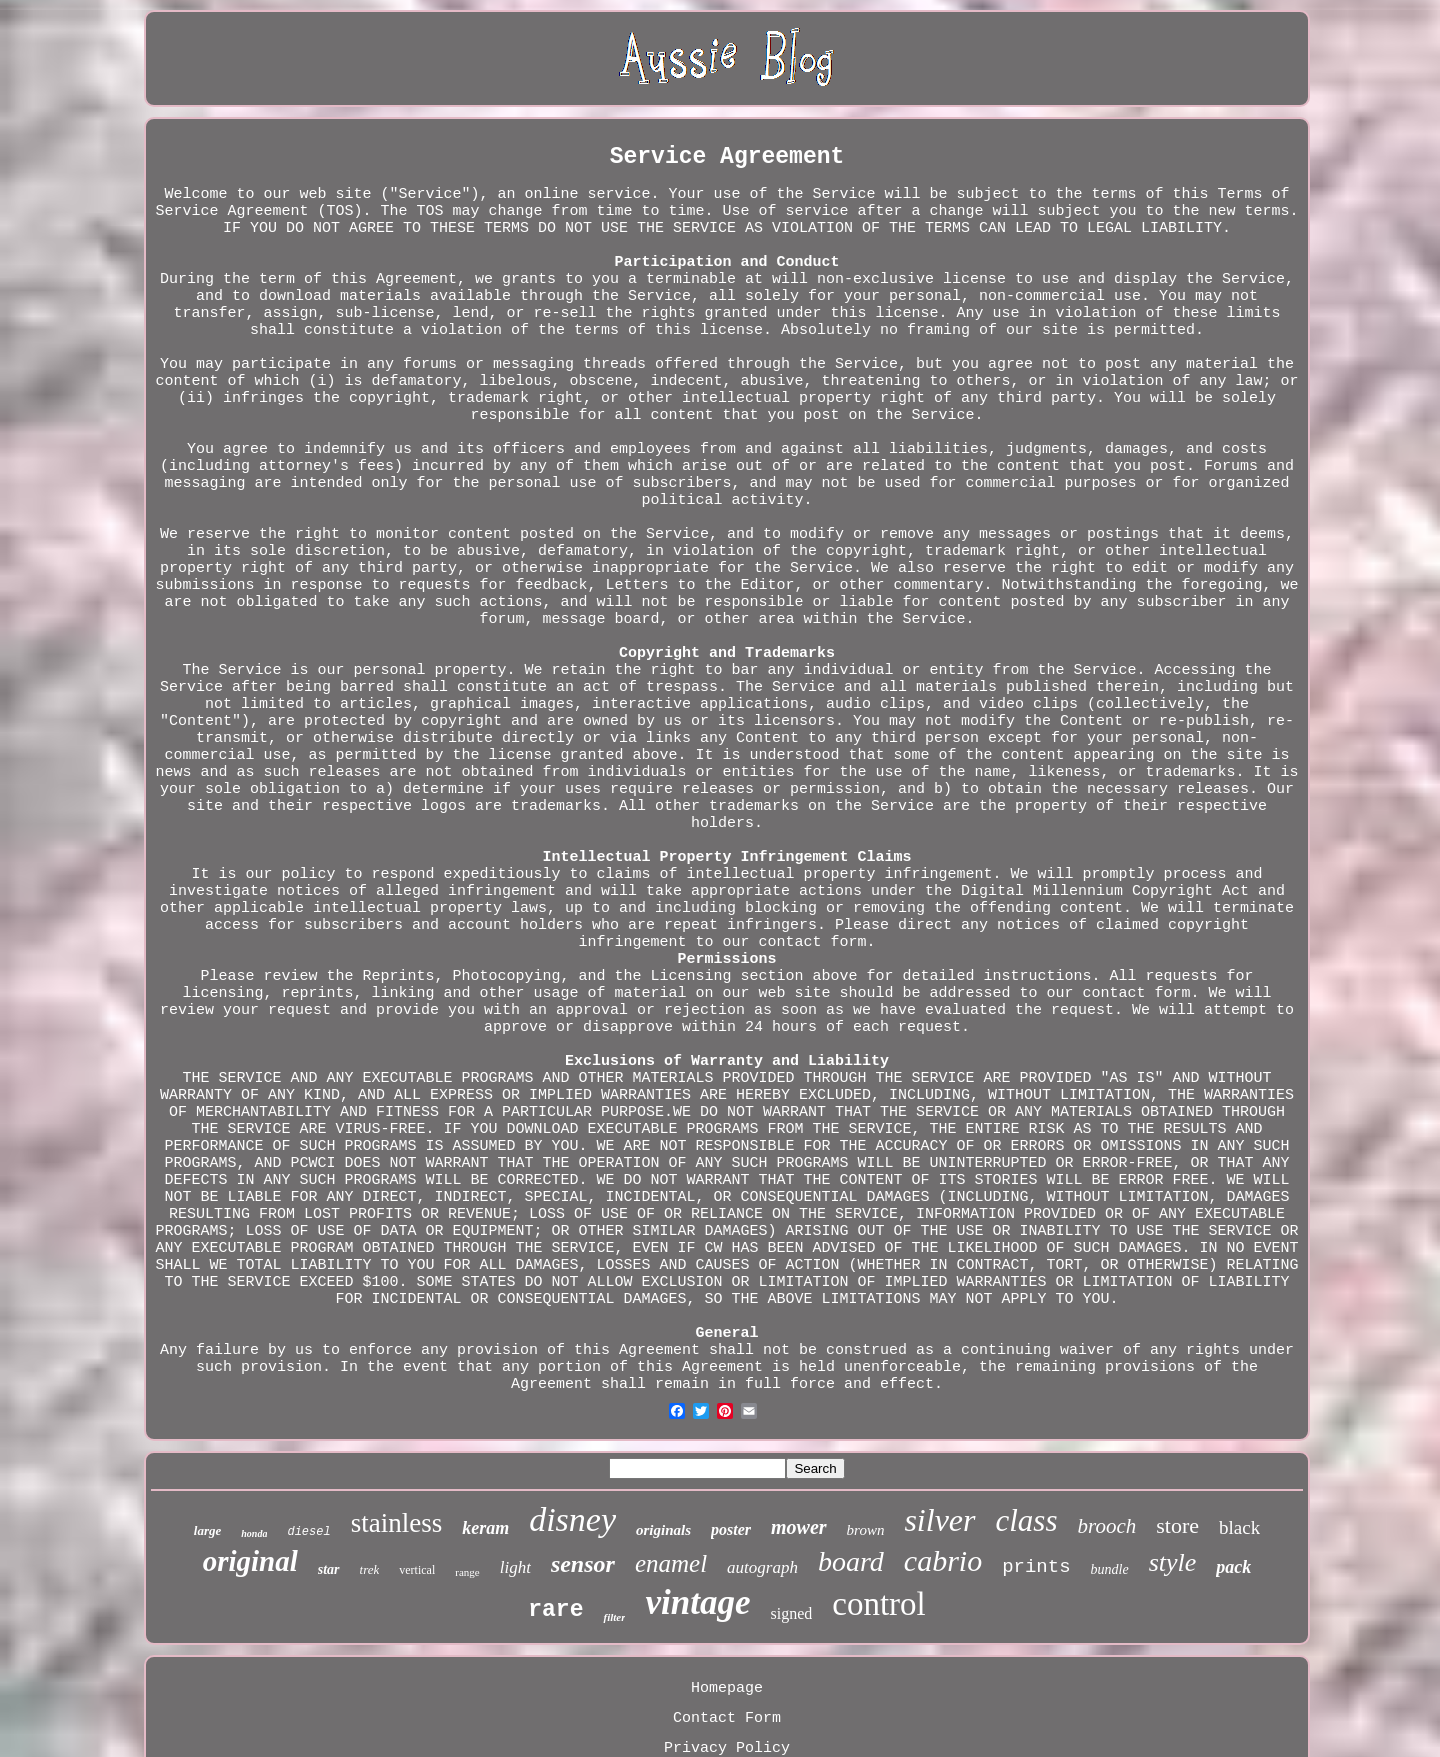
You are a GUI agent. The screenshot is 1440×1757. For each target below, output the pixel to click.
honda (254, 1533)
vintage (697, 1602)
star (329, 1569)
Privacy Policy (727, 1748)
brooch (1107, 1526)
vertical (417, 1570)
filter (614, 1617)
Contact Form (727, 1718)
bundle (1110, 1569)
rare (555, 1610)
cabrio (943, 1560)
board (851, 1561)
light (515, 1567)
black (1239, 1527)
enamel (671, 1563)
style (1173, 1562)
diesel (308, 1532)
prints (1036, 1567)
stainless (397, 1523)
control (878, 1604)
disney (572, 1519)
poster (731, 1529)
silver (939, 1520)
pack (1233, 1567)
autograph (762, 1567)
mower (799, 1527)
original (250, 1561)
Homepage (727, 1688)
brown (866, 1530)
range (467, 1572)
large (207, 1530)
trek (370, 1569)
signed (791, 1613)
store (1177, 1525)
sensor (583, 1564)
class (1027, 1520)
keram (485, 1528)
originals (663, 1530)
